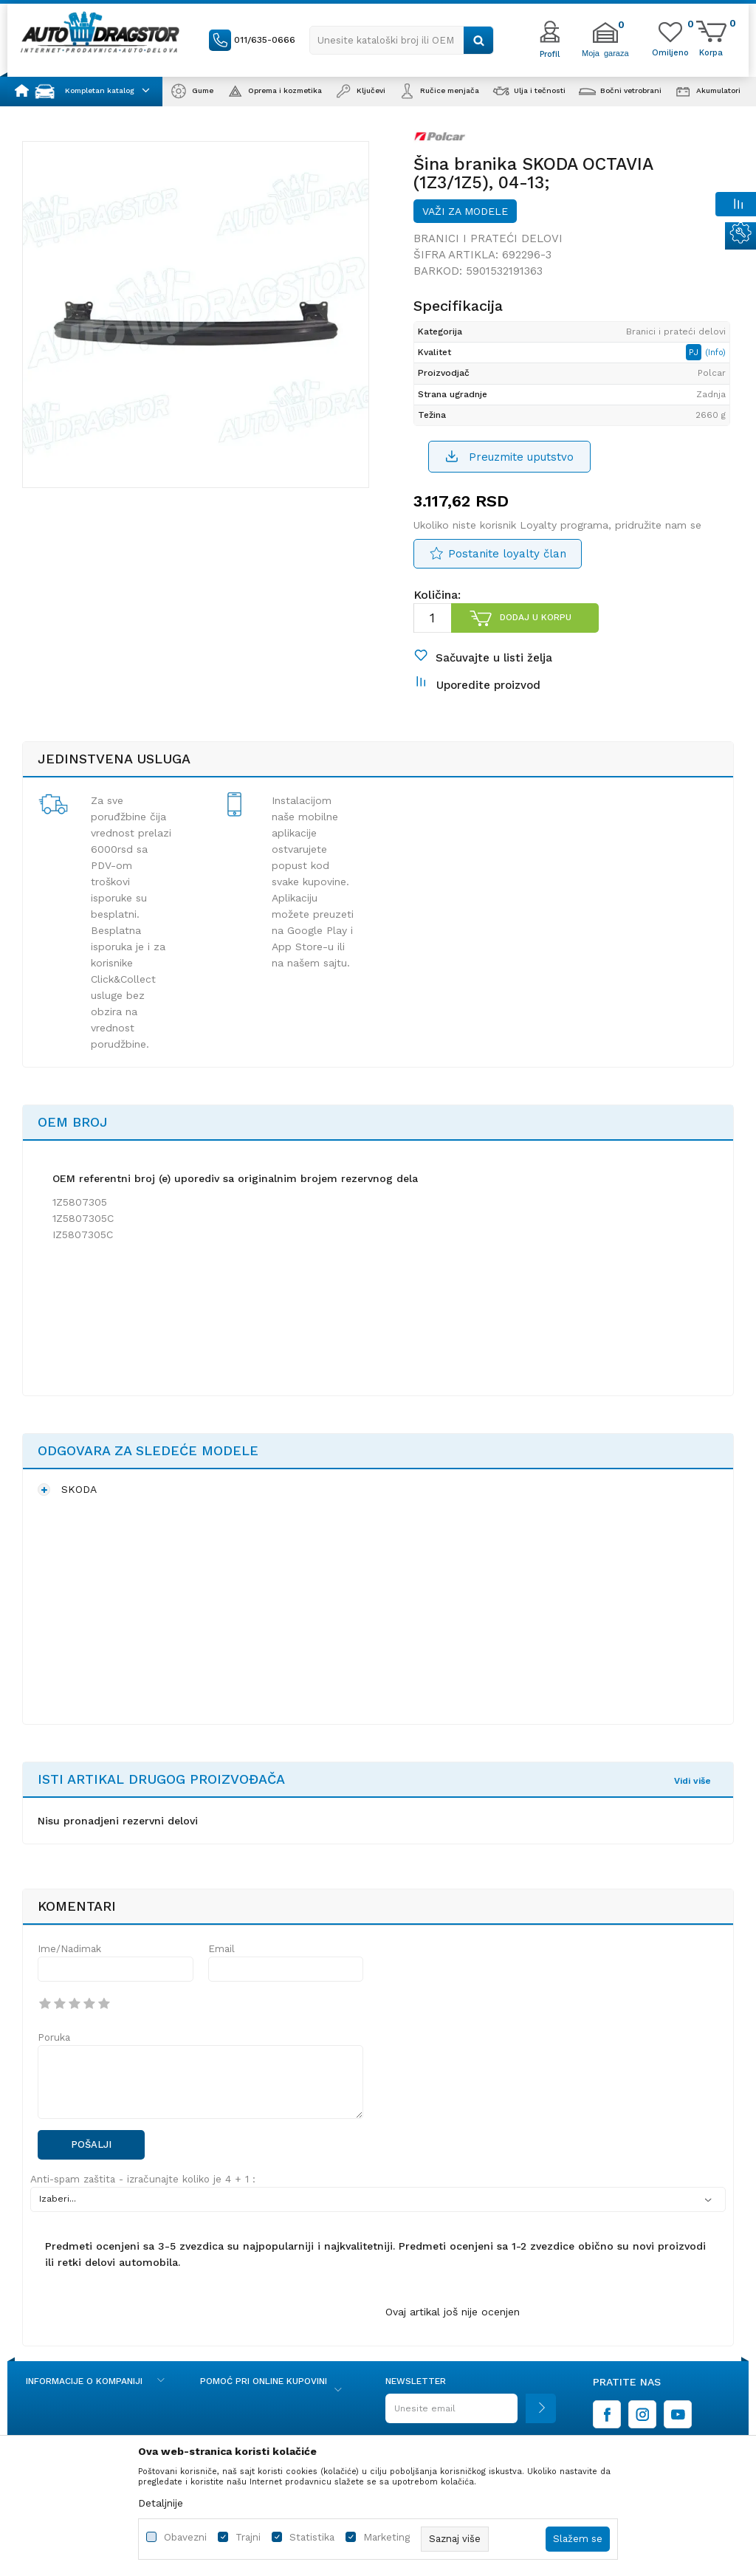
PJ (695, 352)
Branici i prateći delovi (488, 238)
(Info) (715, 352)
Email (221, 1948)
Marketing (386, 2537)
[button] (401, 40)
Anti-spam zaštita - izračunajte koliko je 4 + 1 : (142, 2179)
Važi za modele (465, 211)
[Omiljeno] (670, 52)
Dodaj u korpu (535, 617)
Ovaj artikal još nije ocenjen (452, 2312)
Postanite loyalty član (507, 553)
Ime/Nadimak (69, 1948)
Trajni (248, 2537)
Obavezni (185, 2537)
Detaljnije (160, 2503)
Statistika (311, 2537)
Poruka (54, 2037)
